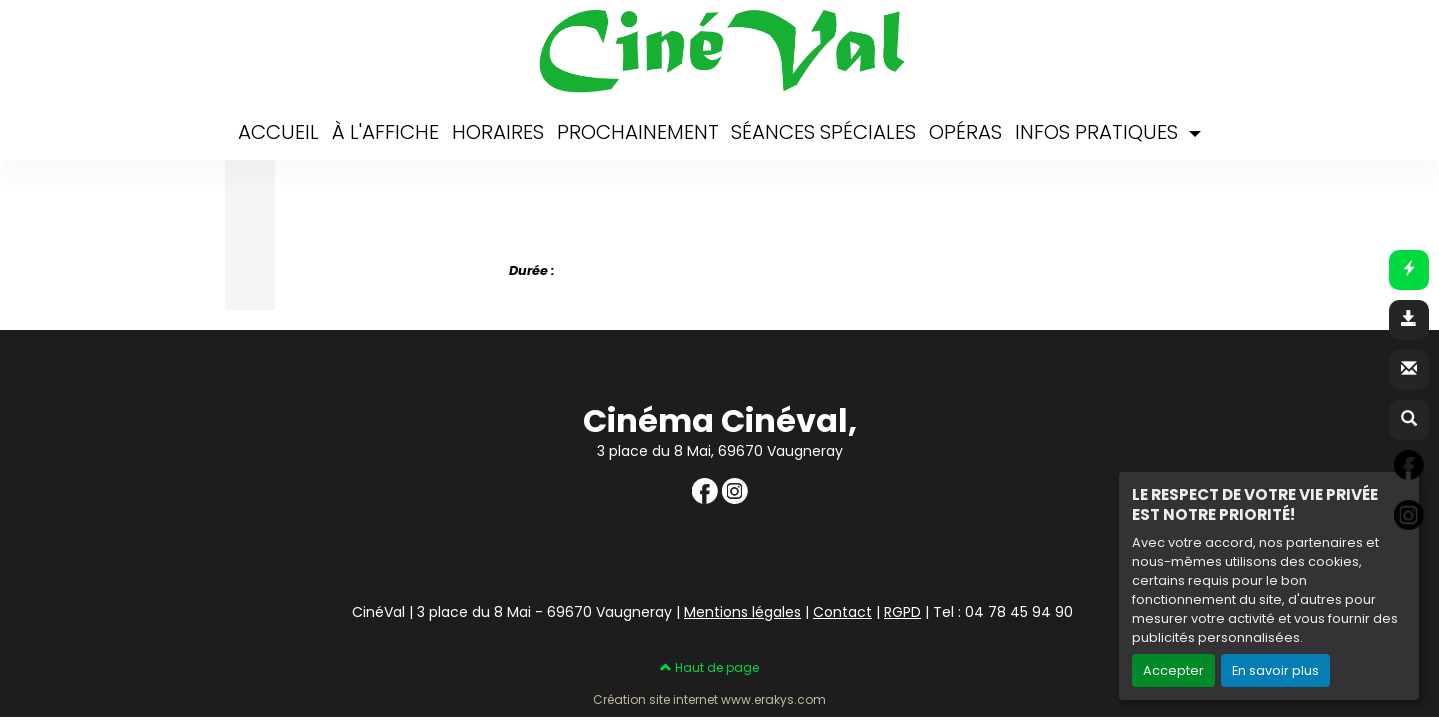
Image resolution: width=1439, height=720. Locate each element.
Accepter (1173, 670)
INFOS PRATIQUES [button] (1099, 132)
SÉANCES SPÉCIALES (823, 132)
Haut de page (709, 667)
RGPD (902, 612)
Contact (842, 612)
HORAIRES (498, 132)
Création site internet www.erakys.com (709, 700)
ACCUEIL (278, 132)
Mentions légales (742, 612)
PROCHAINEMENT (638, 132)
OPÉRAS (965, 132)
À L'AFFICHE (385, 132)
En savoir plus (1275, 670)
